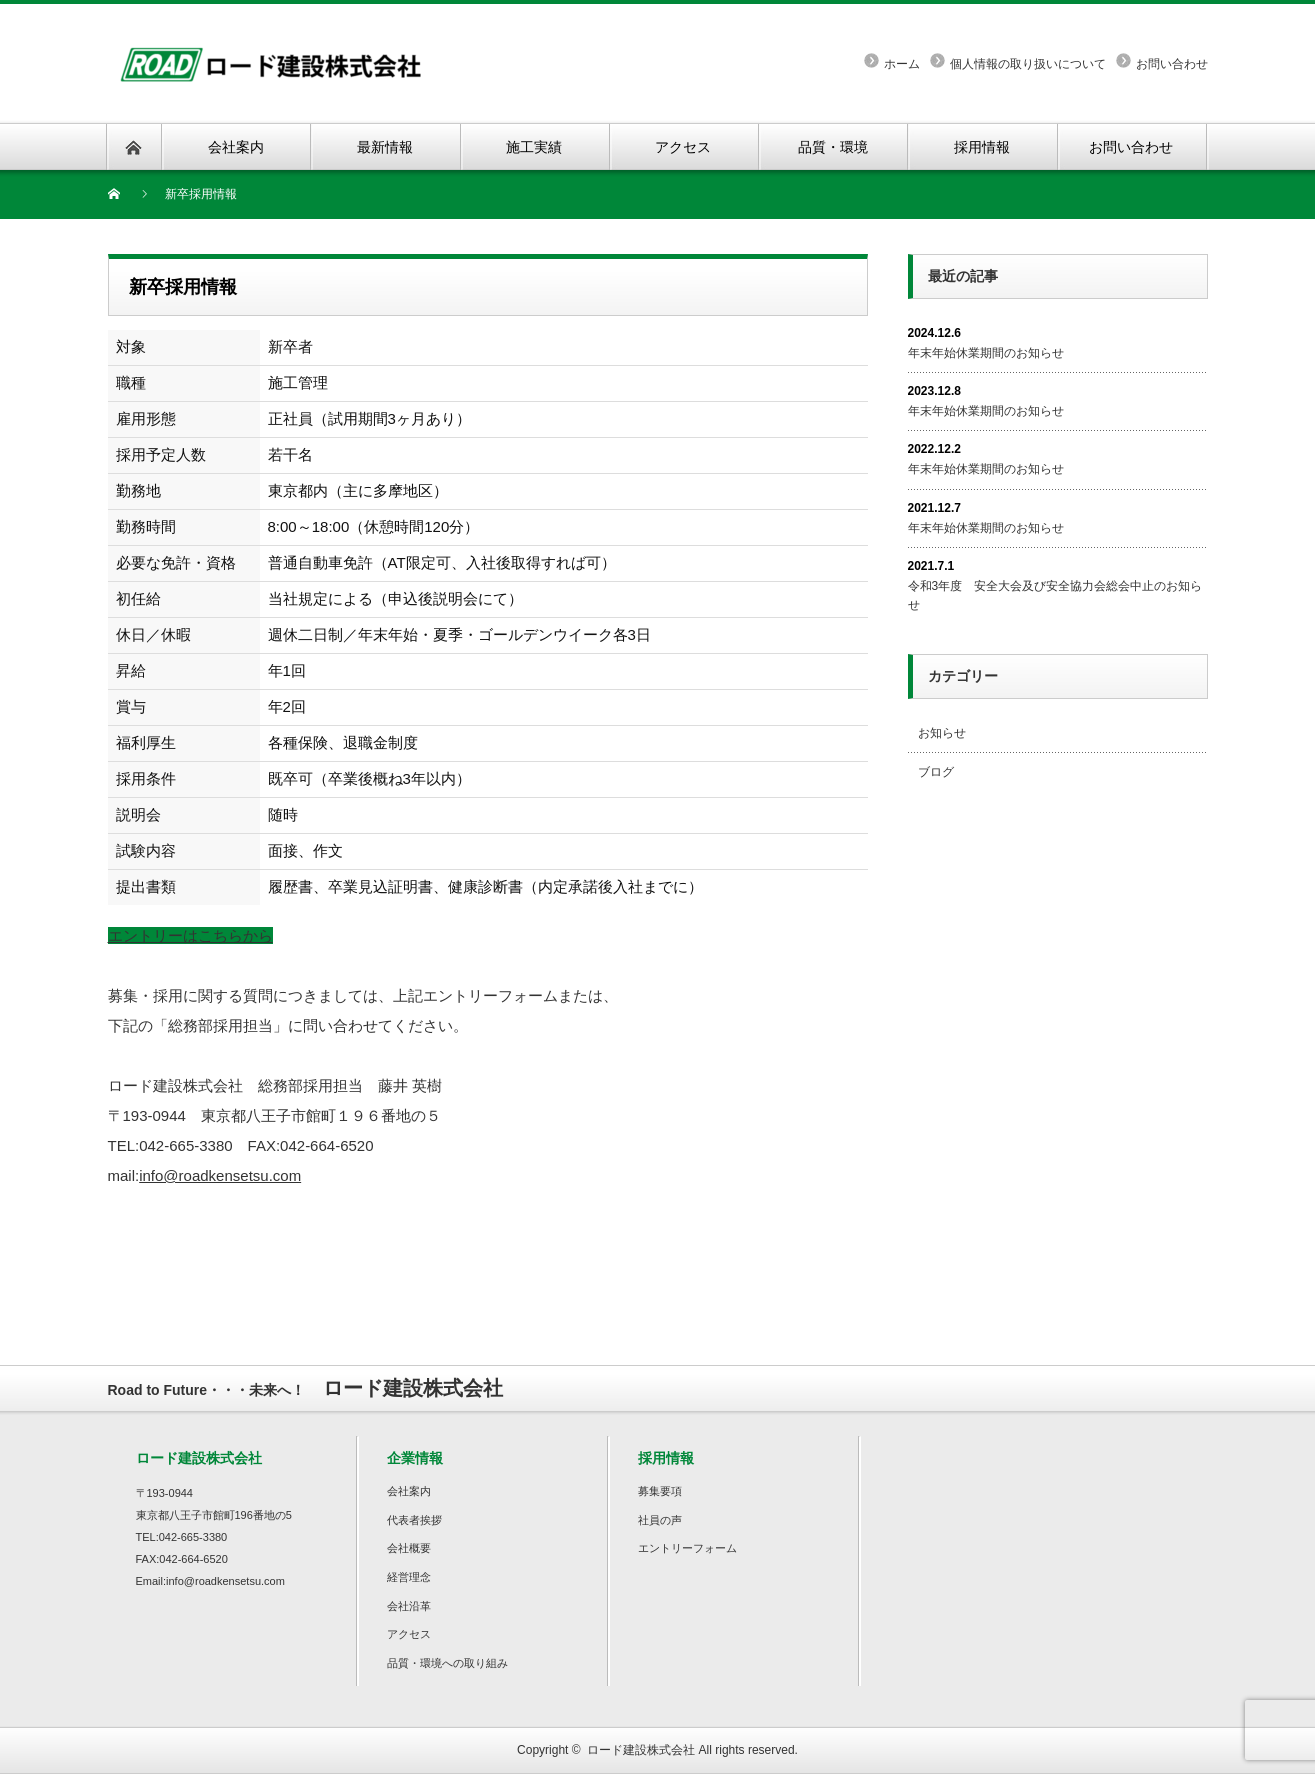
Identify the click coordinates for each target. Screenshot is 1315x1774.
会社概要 (409, 1548)
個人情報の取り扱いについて (1028, 64)
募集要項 (660, 1491)
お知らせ (942, 733)
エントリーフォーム (687, 1548)
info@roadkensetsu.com (220, 1175)
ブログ (936, 772)
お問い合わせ (1172, 64)
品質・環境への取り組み (447, 1663)
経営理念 (409, 1577)
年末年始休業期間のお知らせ (986, 353)
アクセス (409, 1634)
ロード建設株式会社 (641, 1750)
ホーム (902, 64)
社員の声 (660, 1520)
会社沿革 (409, 1606)
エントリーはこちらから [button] (190, 935)
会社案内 (409, 1491)
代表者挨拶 (414, 1520)
